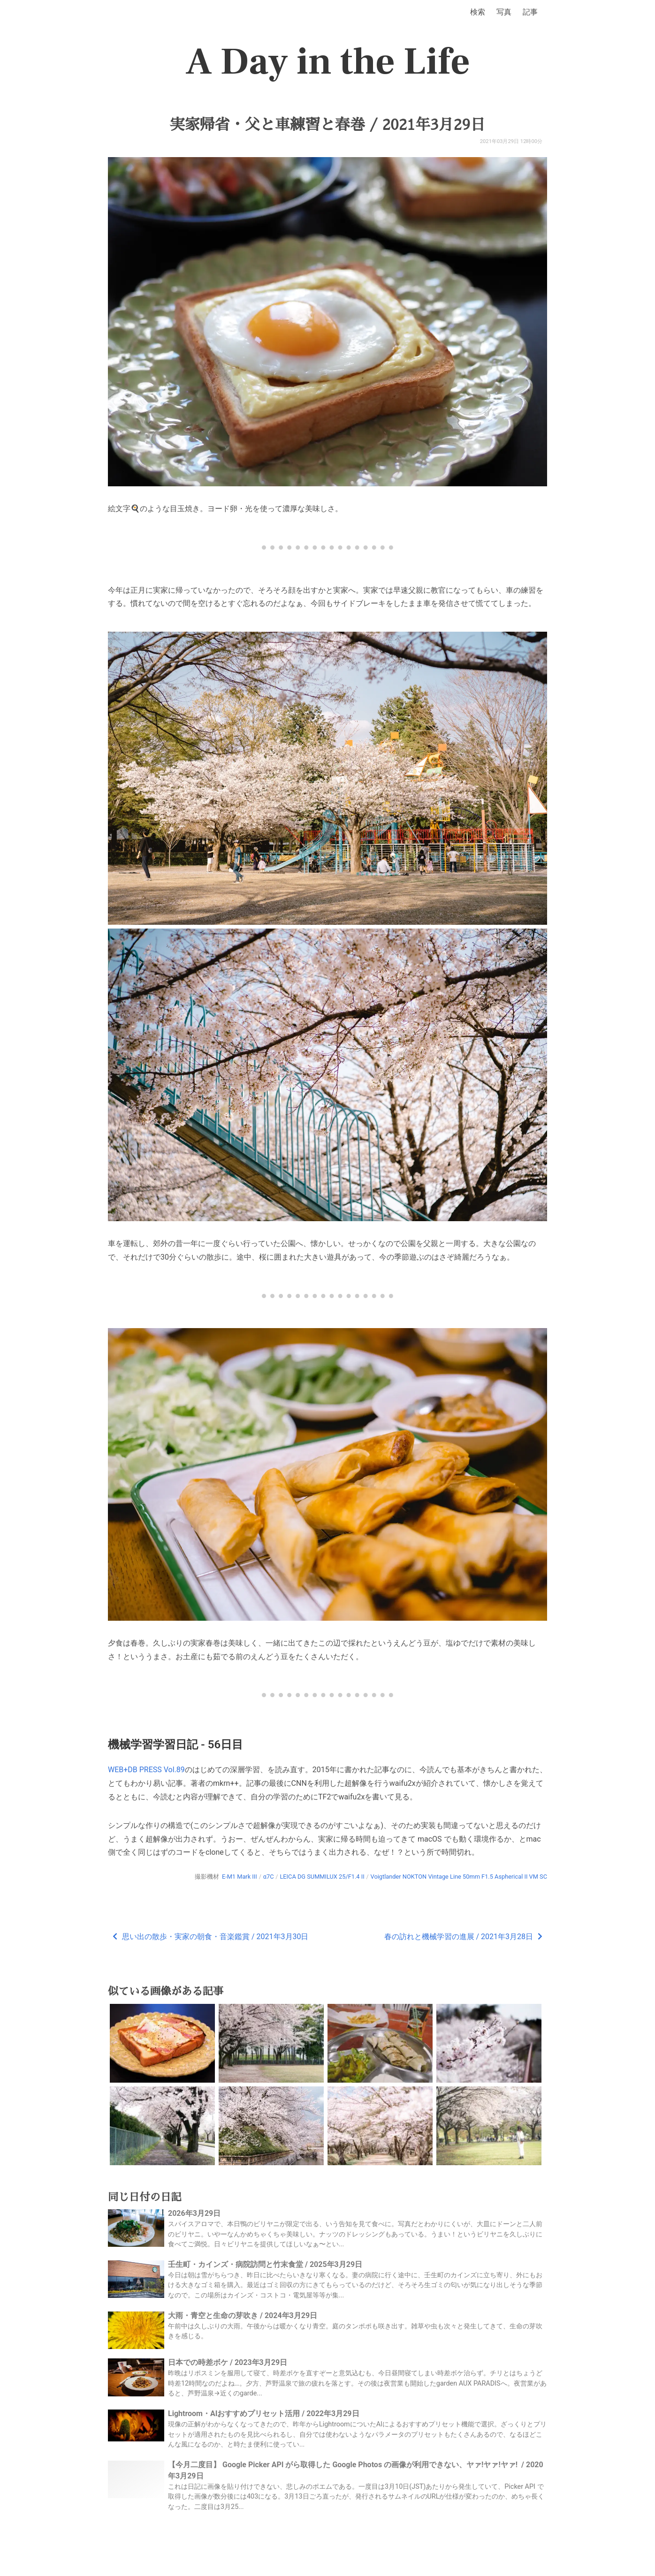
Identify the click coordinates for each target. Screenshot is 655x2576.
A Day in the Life (327, 62)
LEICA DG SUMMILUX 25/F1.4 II (322, 1876)
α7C (268, 1876)
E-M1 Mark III (239, 1876)
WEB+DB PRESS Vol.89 (146, 1769)
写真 (503, 12)
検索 (477, 12)
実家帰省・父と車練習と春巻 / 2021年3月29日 (328, 124)
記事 (530, 12)
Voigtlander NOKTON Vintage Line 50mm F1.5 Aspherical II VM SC (459, 1876)
